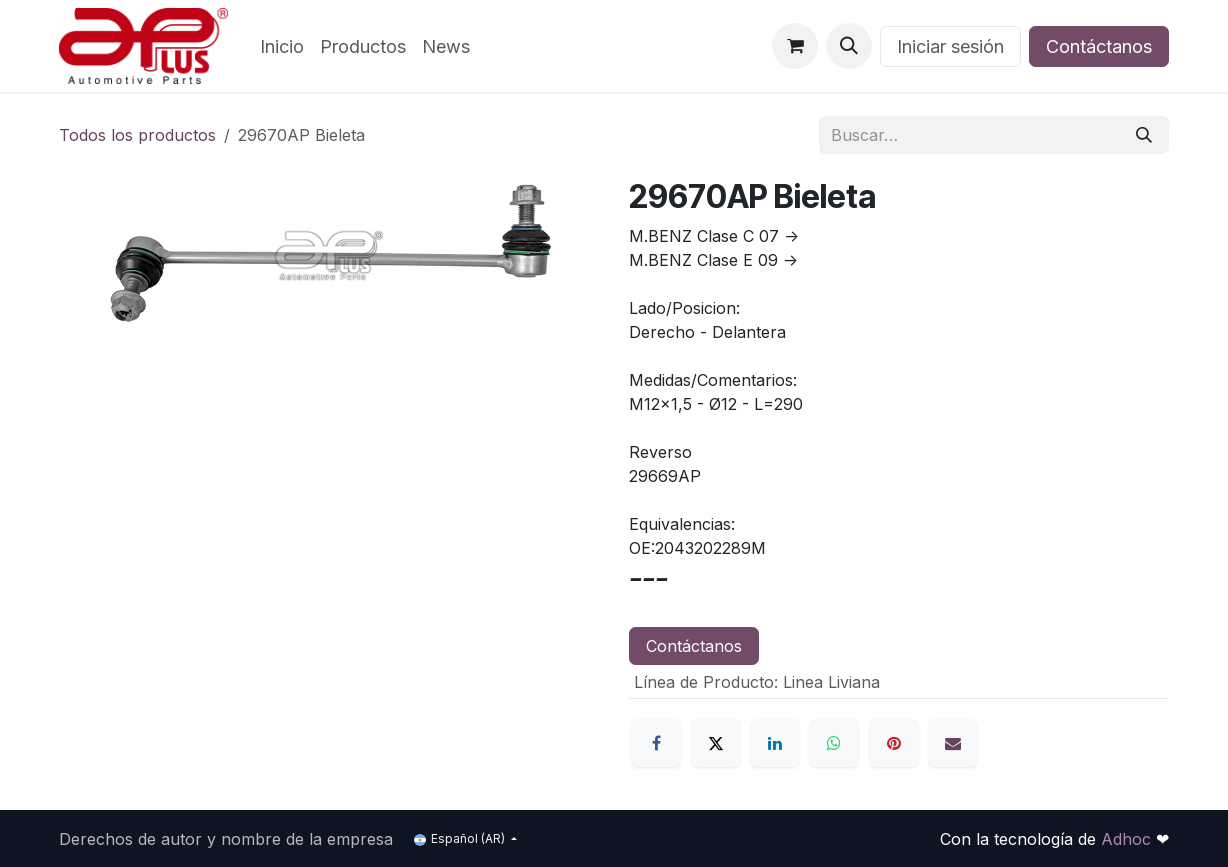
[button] (849, 46)
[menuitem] (282, 46)
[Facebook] (656, 743)
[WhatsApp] (834, 743)
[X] (716, 743)
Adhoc (1128, 839)
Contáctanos (1099, 46)
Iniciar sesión (950, 46)
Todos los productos (137, 135)
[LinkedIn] (775, 743)
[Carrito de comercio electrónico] (795, 46)
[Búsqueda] (1144, 135)
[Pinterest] (894, 743)
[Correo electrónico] (953, 743)
